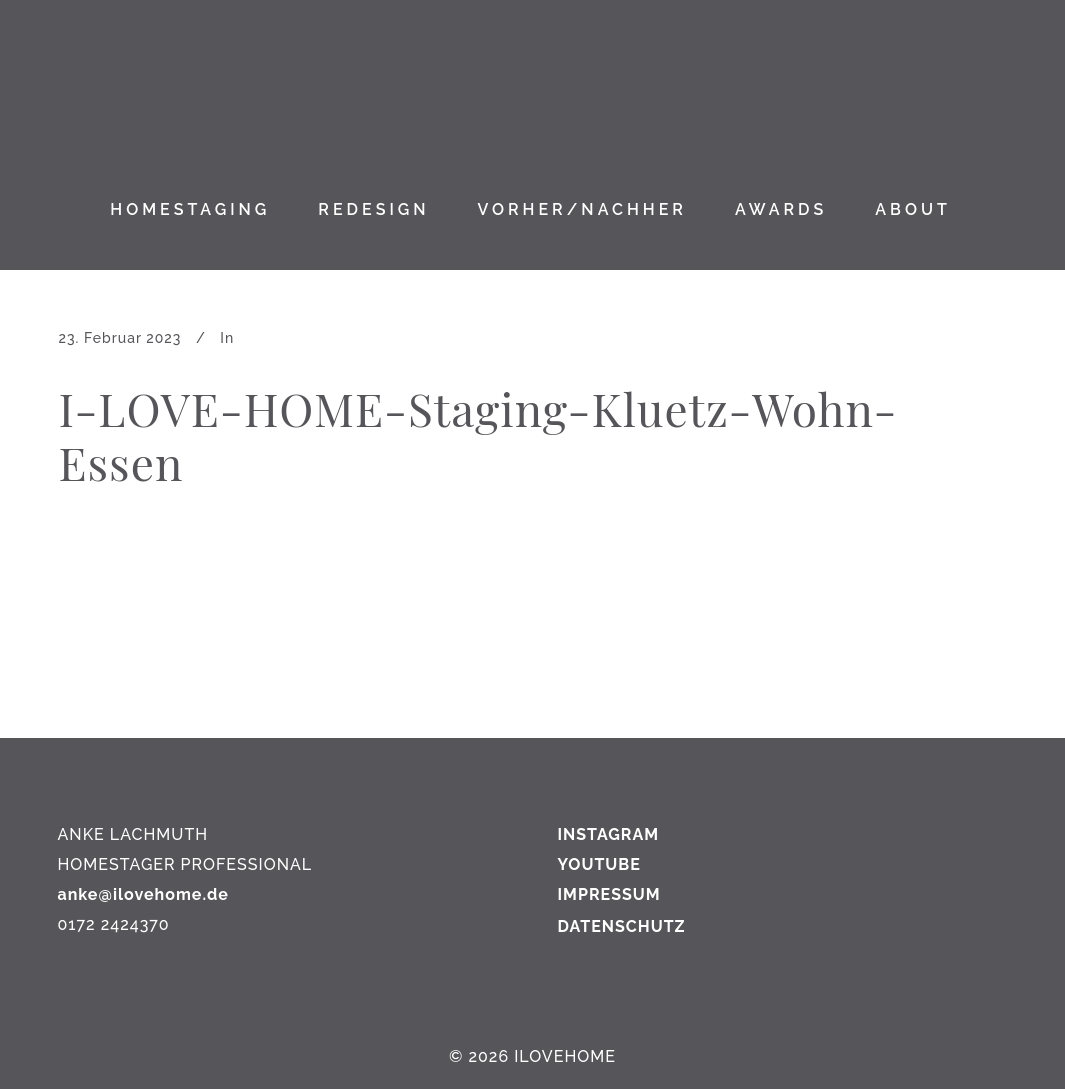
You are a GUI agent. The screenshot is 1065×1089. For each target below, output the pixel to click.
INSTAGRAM (609, 834)
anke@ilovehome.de (143, 894)
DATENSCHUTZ (622, 926)
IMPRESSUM (609, 894)
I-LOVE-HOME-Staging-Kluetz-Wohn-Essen (478, 435)
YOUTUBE (599, 864)
